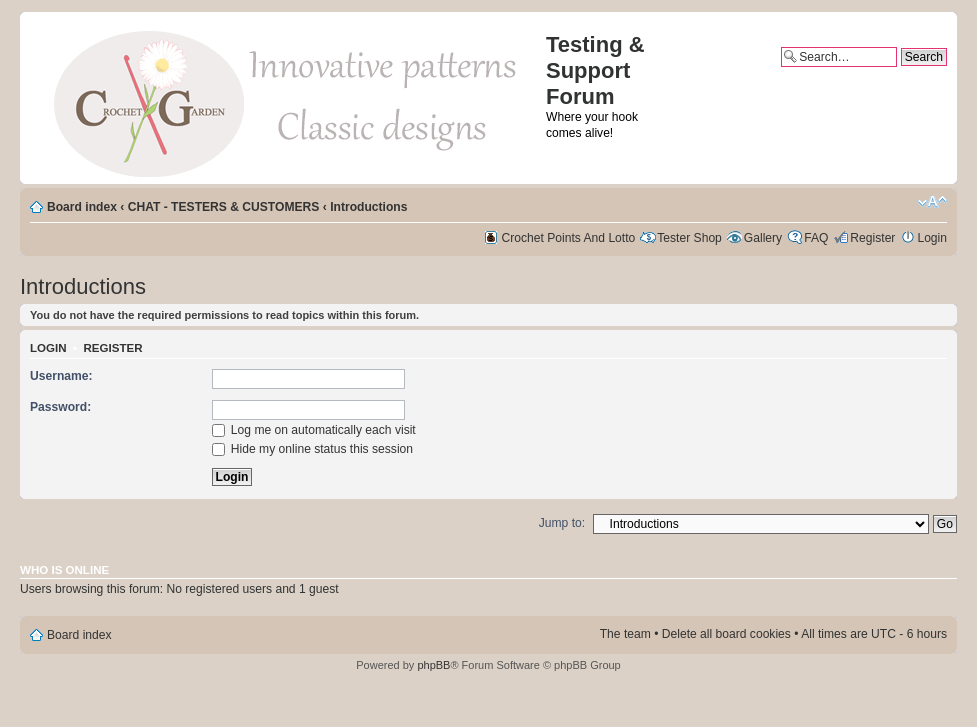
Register (872, 238)
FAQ (816, 238)
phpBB (433, 665)
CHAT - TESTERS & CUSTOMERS (224, 207)
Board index (82, 207)
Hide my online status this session (313, 449)
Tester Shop (689, 238)
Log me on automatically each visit (314, 430)
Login (932, 238)
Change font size (932, 202)
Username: (61, 376)
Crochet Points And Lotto (569, 238)
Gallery (763, 238)
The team (625, 634)
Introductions (368, 207)
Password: (60, 407)
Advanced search (900, 74)
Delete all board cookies (726, 634)
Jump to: (562, 523)
